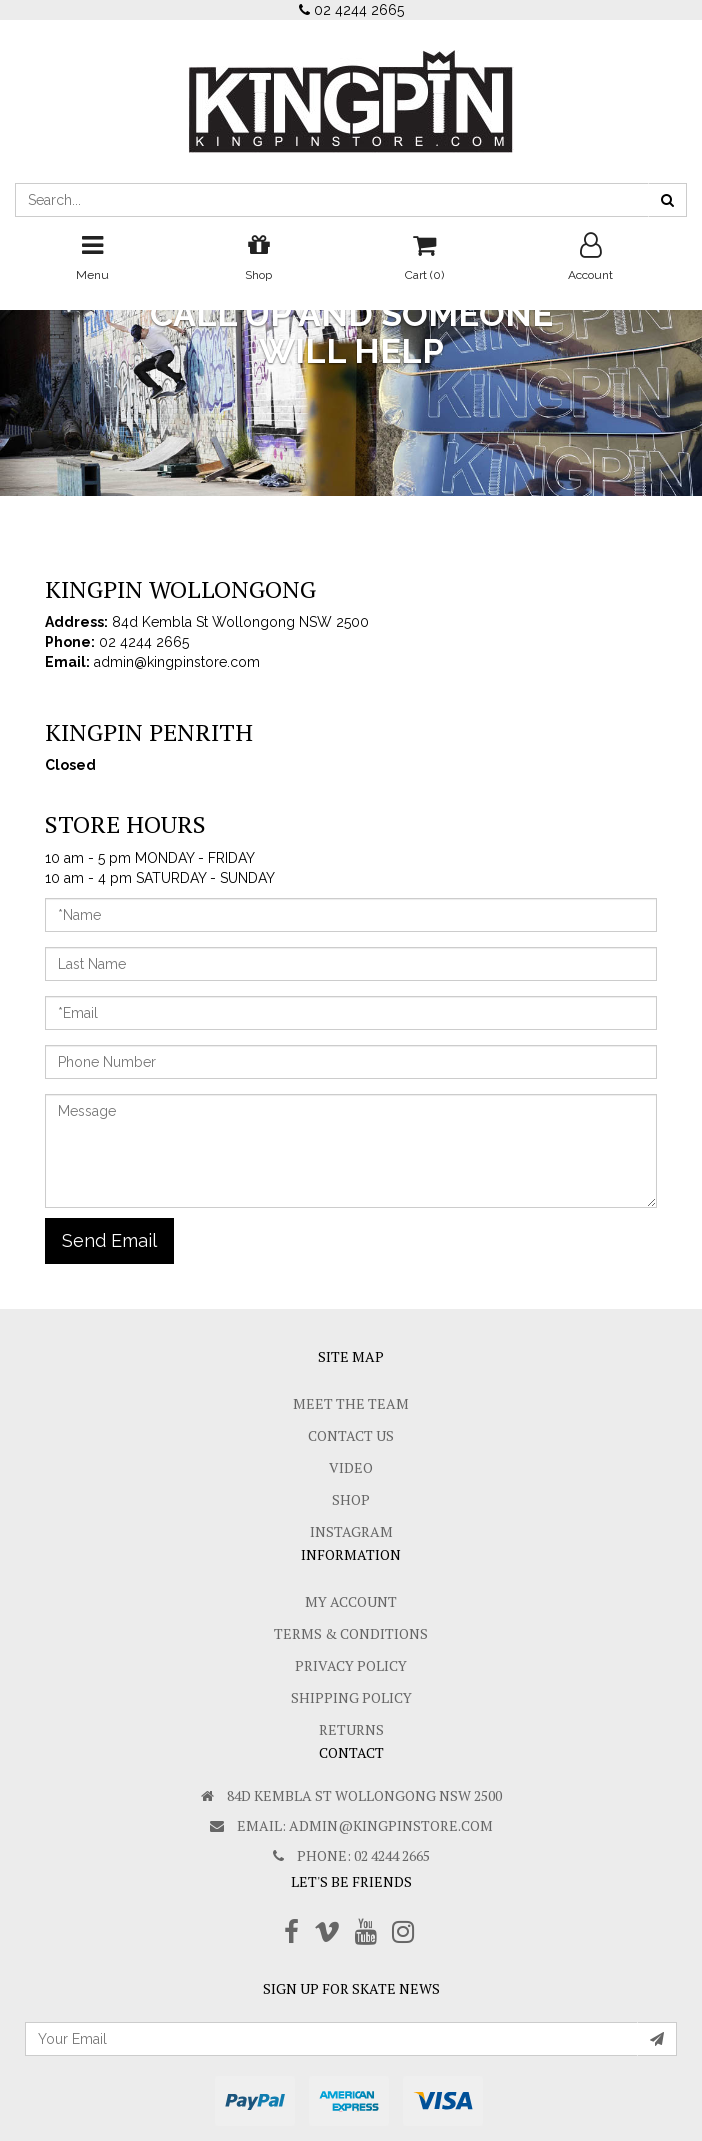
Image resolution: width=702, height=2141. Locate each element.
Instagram (351, 1531)
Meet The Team (351, 1403)
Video (351, 1467)
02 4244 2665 (351, 10)
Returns (351, 1729)
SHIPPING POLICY (351, 1697)
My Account (351, 1601)
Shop (351, 1499)
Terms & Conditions (351, 1633)
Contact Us (351, 1435)
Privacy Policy (351, 1665)
